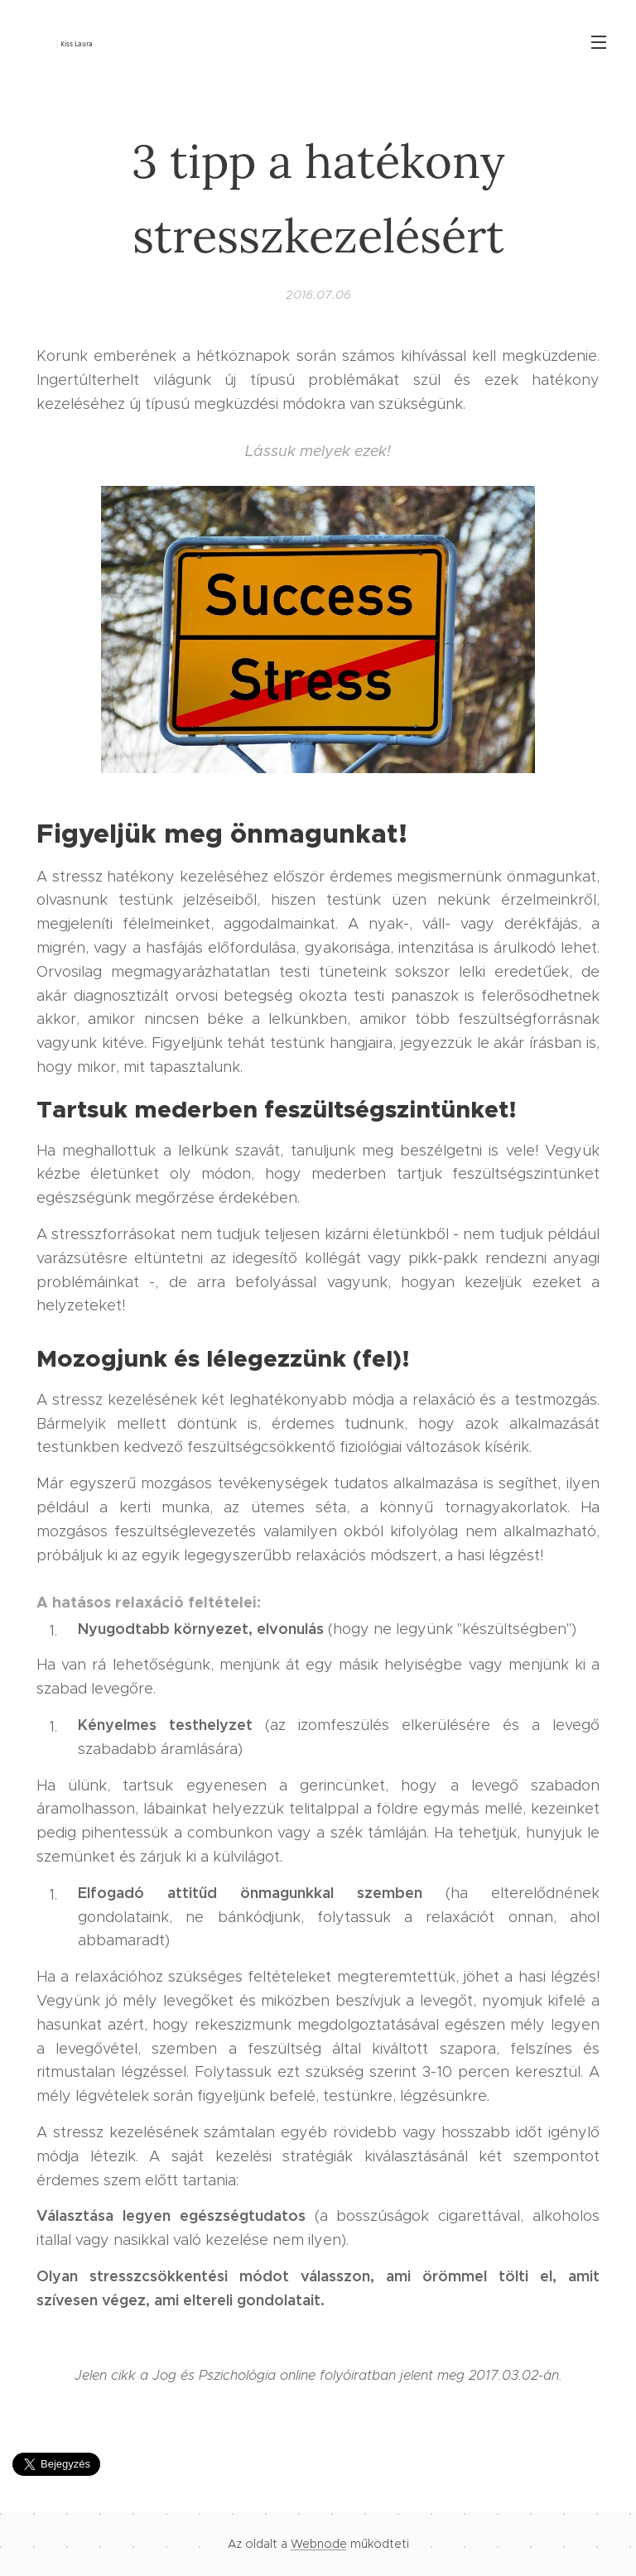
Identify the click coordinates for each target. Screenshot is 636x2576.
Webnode (319, 2543)
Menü (598, 42)
